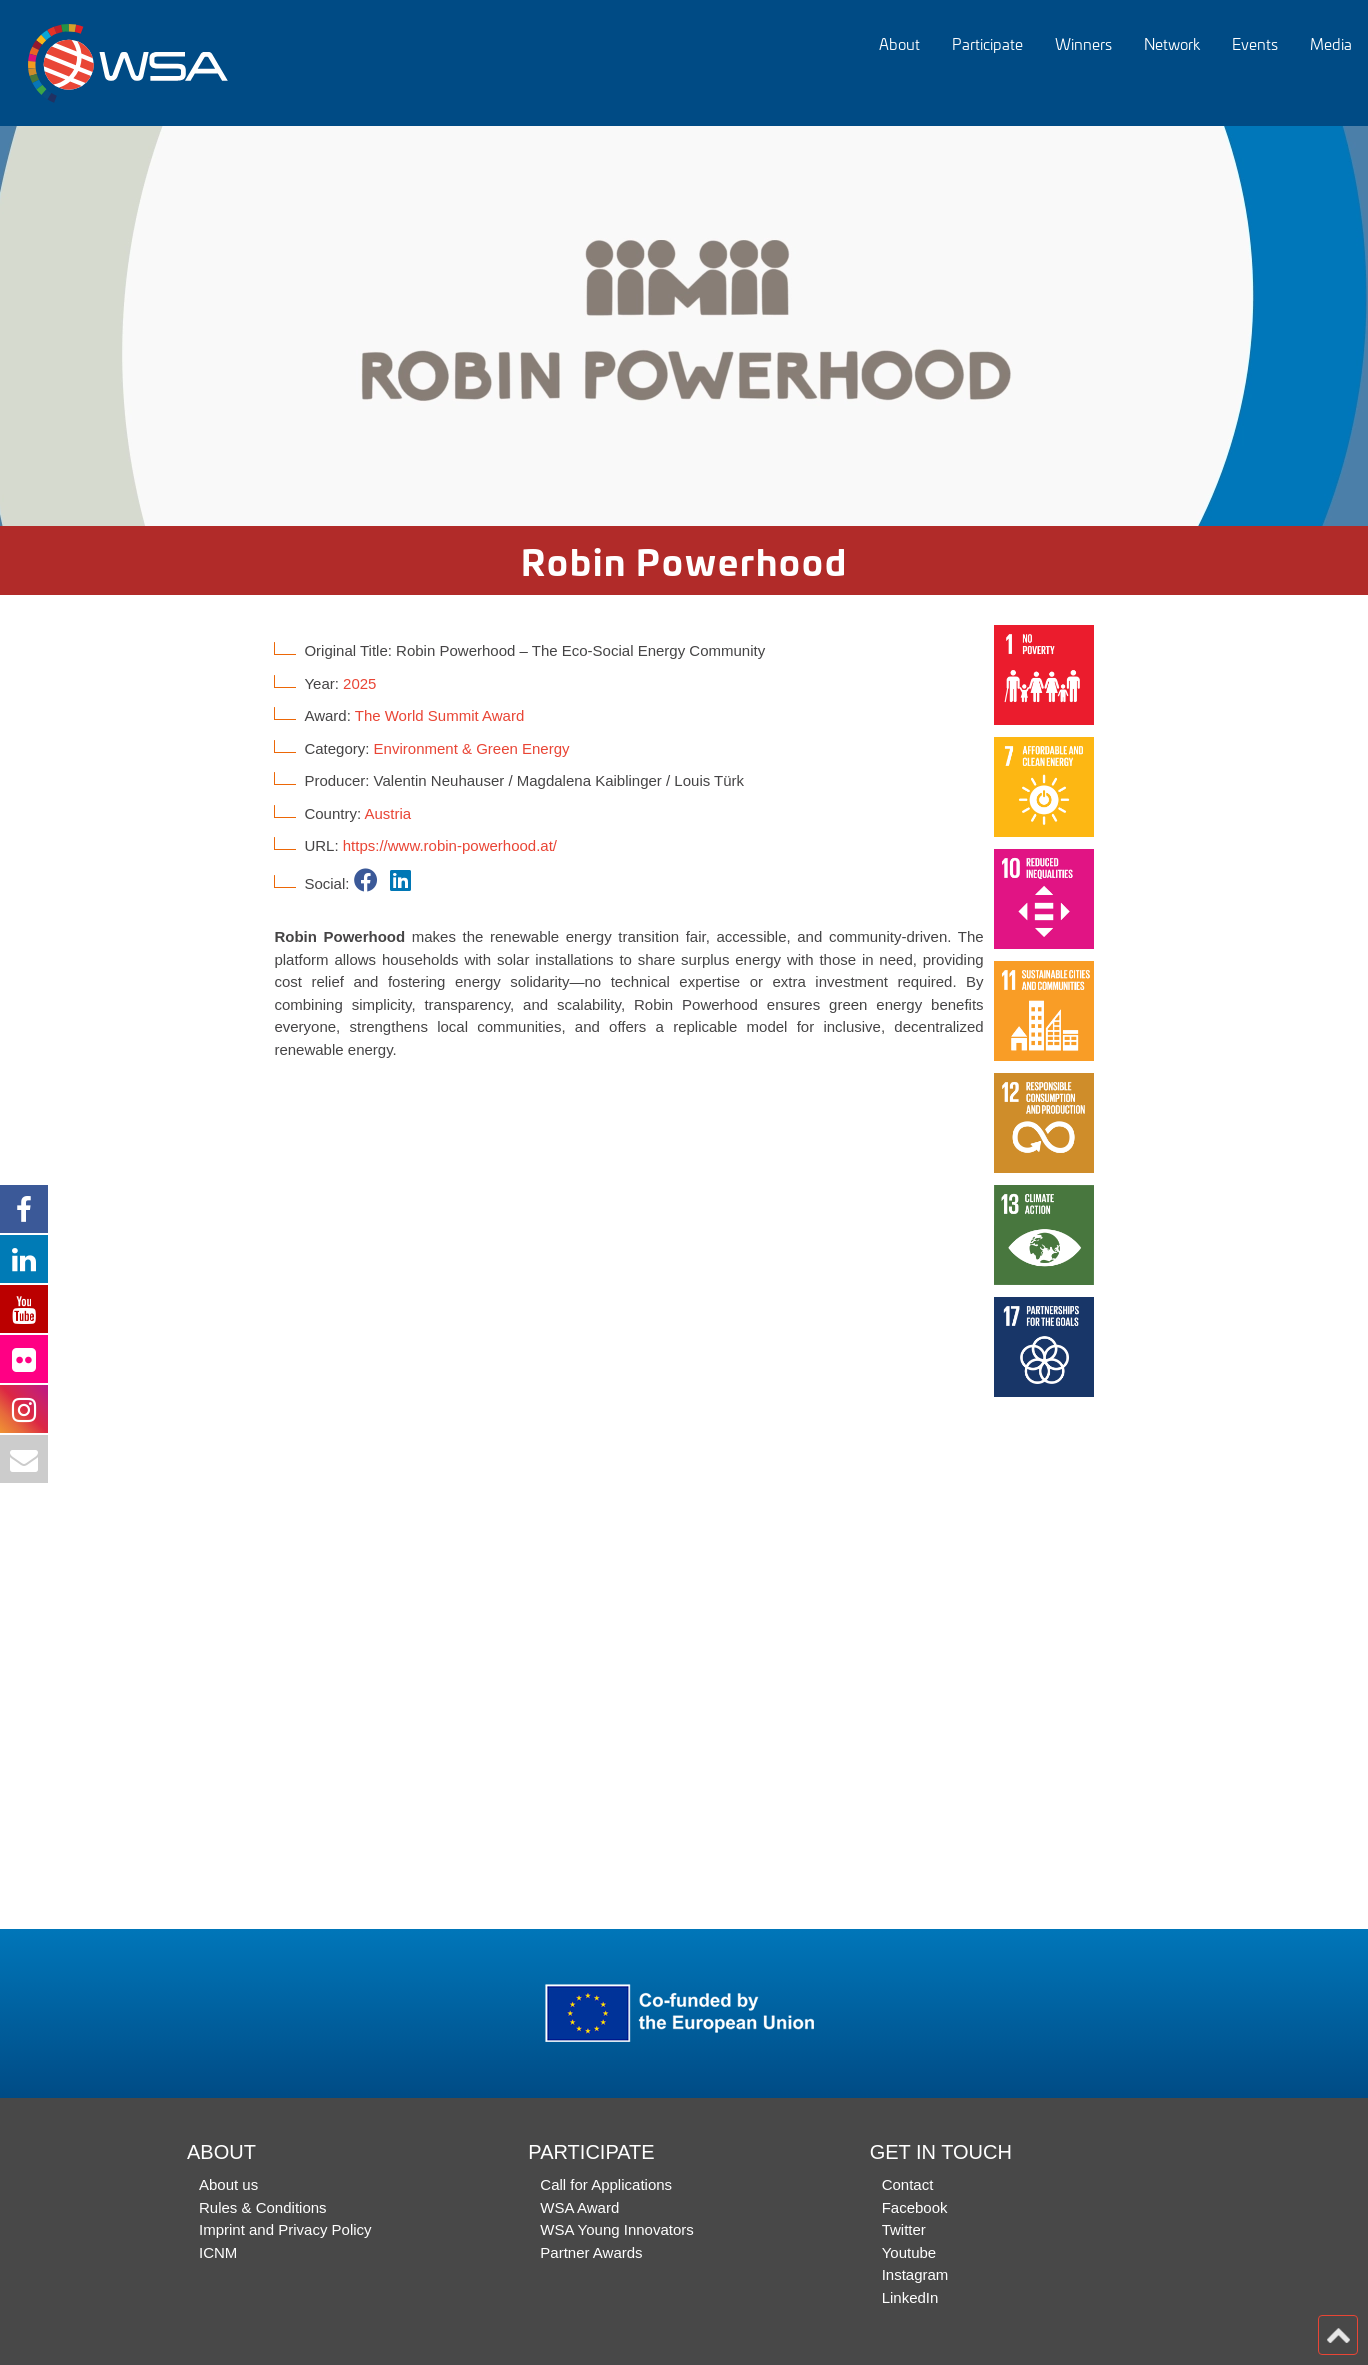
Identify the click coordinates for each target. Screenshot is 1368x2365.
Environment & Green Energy (472, 748)
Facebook (915, 2207)
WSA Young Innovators (616, 2229)
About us (228, 2184)
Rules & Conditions (263, 2207)
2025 (359, 683)
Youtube (909, 2252)
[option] (684, 326)
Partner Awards (591, 2252)
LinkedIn (910, 2297)
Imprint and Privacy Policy (285, 2229)
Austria (387, 813)
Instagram (915, 2274)
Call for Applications (606, 2184)
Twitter (904, 2229)
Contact (908, 2184)
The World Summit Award (440, 715)
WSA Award (579, 2207)
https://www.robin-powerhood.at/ (450, 845)
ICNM (218, 2252)
